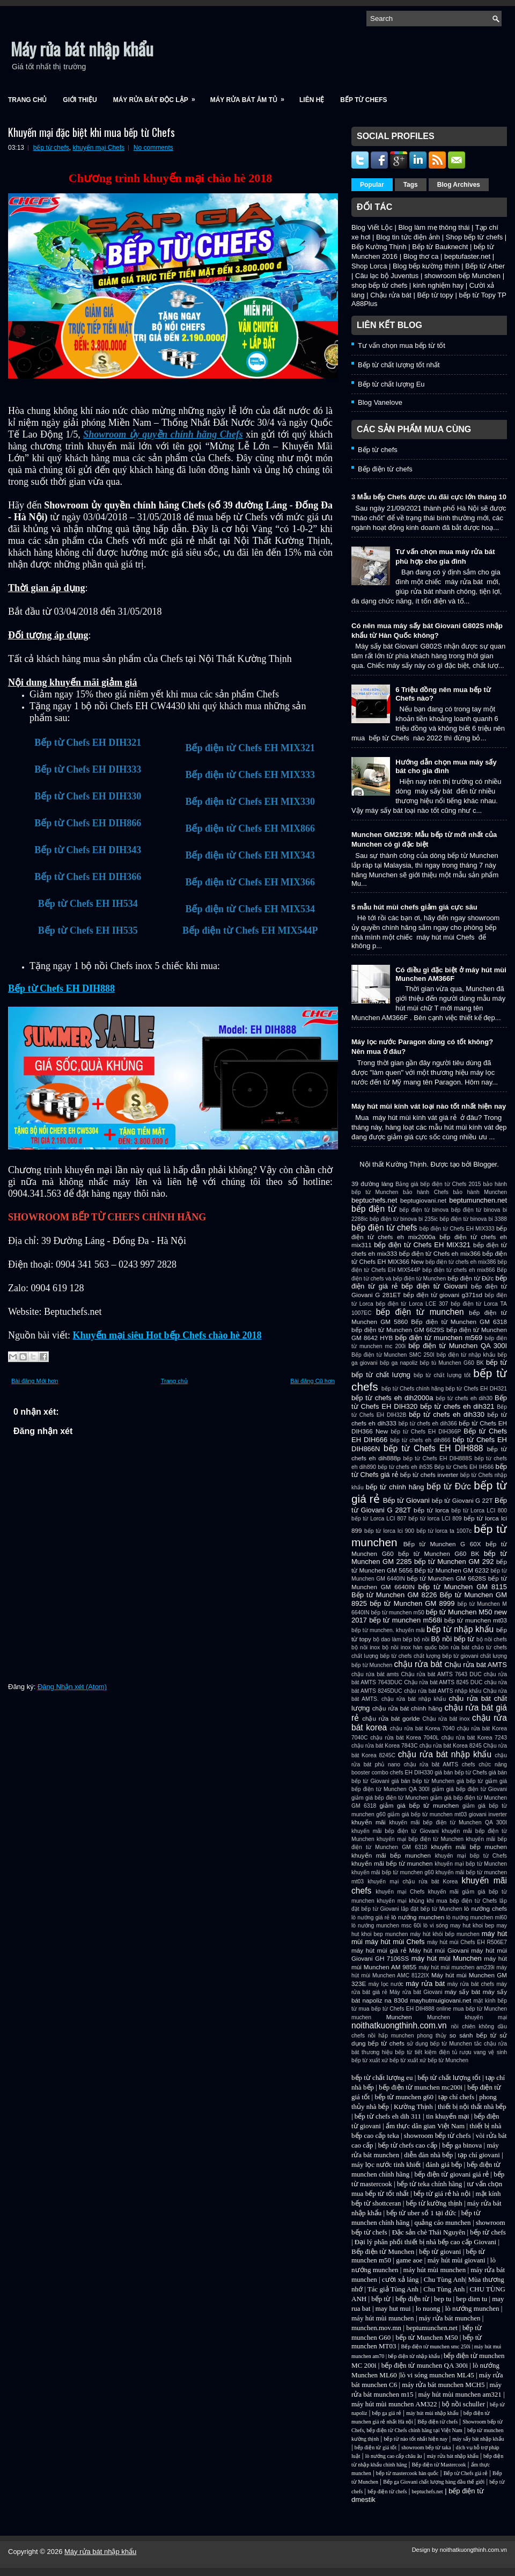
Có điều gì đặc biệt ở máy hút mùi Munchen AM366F (450, 974)
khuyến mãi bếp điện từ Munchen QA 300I (448, 1822)
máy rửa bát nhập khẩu (453, 2456)
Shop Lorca (369, 266)
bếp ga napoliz (398, 1363)
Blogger (485, 1164)
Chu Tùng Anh (444, 2279)
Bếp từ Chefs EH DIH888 (61, 988)
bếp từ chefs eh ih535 (405, 1467)
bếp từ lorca (431, 1510)
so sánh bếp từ (473, 2035)
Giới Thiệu (80, 100)
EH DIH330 (419, 1772)
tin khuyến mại (447, 2116)
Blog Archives (458, 184)
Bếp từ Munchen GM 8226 (394, 1595)
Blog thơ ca (421, 256)
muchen (361, 2017)
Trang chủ (27, 100)
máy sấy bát (462, 1991)
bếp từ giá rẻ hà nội (442, 2193)
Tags (410, 184)
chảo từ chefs (489, 1647)
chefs (468, 1764)
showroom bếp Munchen (462, 276)
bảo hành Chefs (425, 1192)
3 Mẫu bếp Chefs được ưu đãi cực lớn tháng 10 (428, 497)
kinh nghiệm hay (438, 285)
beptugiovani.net (423, 1200)
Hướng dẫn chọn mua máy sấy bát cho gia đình (446, 766)
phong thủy (431, 2036)
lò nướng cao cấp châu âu (393, 2456)
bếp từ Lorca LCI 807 (379, 1519)
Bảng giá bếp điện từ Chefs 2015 (438, 1184)
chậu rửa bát (418, 1664)
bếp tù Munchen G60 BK (452, 1363)
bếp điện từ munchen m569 (438, 1338)
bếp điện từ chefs (384, 1227)
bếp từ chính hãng (395, 1487)
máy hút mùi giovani (456, 2260)
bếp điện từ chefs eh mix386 (460, 1262)
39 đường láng (372, 1183)
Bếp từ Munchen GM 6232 (451, 1570)
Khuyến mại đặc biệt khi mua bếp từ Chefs (91, 132)
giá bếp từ (470, 1781)
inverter (497, 1814)
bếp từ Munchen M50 (426, 2337)
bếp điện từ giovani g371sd (442, 1294)
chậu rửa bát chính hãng (407, 1708)
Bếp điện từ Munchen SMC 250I (393, 1355)
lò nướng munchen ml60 (476, 1917)
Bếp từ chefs (363, 100)
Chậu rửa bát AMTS (476, 1665)
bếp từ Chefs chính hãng (412, 1389)
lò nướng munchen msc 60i (386, 1926)
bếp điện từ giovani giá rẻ (451, 2174)
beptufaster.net (467, 256)
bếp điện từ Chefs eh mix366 (440, 1253)
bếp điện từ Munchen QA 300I (457, 1346)
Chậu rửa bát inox (445, 1719)
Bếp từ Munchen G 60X (442, 1543)
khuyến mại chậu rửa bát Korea (412, 1881)
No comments (153, 147)
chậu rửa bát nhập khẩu (444, 1754)
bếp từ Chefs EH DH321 (476, 1389)
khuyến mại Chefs (98, 147)
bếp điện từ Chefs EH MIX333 (457, 1229)
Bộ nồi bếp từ (453, 1639)
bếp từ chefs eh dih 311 (388, 2116)
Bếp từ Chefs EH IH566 (464, 1467)
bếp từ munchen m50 (397, 1613)
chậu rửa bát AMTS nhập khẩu (442, 1691)
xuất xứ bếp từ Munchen (437, 2060)
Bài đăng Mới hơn (34, 1381)
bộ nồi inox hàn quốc (409, 1647)
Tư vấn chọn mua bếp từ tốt (401, 345)
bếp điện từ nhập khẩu (466, 1355)
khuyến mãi (368, 1821)
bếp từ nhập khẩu (460, 1629)
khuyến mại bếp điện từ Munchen (420, 1839)
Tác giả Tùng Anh (392, 2289)
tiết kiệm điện (432, 2052)
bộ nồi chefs (491, 1639)
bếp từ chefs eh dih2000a (392, 1398)
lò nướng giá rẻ (370, 1917)
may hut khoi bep (472, 1926)
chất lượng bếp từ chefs (381, 1656)
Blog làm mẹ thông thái (434, 227)
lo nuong (428, 2308)
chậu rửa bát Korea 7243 (474, 1738)
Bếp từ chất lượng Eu (391, 384)
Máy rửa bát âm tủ (250, 96)
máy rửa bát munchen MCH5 (443, 2385)
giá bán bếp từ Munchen (423, 1781)
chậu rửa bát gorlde (391, 1718)
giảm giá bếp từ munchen (419, 1805)
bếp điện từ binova (424, 1210)
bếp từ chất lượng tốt (442, 1375)
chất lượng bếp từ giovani (446, 1656)
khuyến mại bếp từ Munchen (471, 1864)
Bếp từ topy (435, 295)
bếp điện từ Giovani (434, 1286)
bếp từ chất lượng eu (382, 2077)
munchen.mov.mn (376, 2328)
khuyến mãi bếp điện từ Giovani (395, 1831)
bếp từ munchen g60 (403, 2097)
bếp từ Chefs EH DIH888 (433, 1448)
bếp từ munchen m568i (405, 1620)
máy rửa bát (425, 1984)
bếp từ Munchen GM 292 (454, 1562)
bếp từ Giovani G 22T (462, 1500)
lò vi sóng (435, 1926)
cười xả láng (400, 2279)
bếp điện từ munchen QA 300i (424, 2365)
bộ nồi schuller (463, 2404)
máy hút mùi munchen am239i (456, 1967)
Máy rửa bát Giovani (415, 1992)
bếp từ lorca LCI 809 (435, 1519)
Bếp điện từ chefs (385, 469)
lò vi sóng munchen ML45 (437, 2375)
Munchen (399, 2016)
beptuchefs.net (374, 1200)
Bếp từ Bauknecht (440, 247)
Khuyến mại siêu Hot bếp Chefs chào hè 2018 (167, 1335)
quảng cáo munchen (442, 2222)
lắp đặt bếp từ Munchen (431, 1909)
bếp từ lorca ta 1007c (444, 1531)
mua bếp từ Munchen (480, 2009)
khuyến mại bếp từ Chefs (471, 1856)
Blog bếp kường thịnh (426, 266)
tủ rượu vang (469, 2052)
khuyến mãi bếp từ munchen (392, 1863)
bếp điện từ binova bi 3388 (473, 1219)
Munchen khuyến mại (467, 2017)
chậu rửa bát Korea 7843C (384, 1746)
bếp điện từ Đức (470, 1278)
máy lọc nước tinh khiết (386, 2164)
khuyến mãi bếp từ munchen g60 (392, 1872)
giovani (478, 1814)
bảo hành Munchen (480, 1192)
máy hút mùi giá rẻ (379, 1950)
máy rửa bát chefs (470, 1984)
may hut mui (393, 2308)
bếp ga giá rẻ (387, 2413)
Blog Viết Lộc (372, 227)
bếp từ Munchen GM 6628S (446, 1578)
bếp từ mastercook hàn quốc (407, 2473)
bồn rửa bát (454, 1647)
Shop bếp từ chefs (474, 237)
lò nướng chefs (485, 1908)
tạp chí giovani (479, 2155)
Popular (372, 184)
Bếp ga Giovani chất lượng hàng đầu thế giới (433, 2482)
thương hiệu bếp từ (387, 2052)
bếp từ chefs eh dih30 (464, 1398)
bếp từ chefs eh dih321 (457, 1406)
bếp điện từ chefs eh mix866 (458, 1270)
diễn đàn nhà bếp (428, 2155)
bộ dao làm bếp (392, 1639)
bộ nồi (421, 1639)
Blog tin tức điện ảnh (408, 237)
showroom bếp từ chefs (437, 2135)
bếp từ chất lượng (380, 1375)
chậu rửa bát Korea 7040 (422, 1728)
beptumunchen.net (478, 1200)
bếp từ (496, 1362)
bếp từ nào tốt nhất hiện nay (415, 2439)
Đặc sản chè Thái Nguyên (429, 2232)
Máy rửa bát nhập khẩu (82, 48)
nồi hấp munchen (391, 2036)
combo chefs (387, 1772)
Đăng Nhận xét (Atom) (72, 1687)
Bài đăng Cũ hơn (312, 1381)
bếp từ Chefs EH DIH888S (437, 1458)
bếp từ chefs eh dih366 (428, 1424)
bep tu (442, 2299)
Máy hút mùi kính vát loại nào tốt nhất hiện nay (428, 1106)
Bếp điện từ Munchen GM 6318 (459, 1321)
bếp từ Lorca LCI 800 (479, 1510)
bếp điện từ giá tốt (375, 2447)
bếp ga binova (462, 2145)
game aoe (409, 2260)
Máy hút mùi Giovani (438, 1950)
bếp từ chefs (51, 147)
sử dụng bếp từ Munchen (439, 2044)
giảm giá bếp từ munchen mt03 (427, 1814)
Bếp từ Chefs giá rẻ (466, 2473)
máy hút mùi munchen (434, 2270)
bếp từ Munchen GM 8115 (462, 1587)
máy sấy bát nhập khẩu (478, 2439)
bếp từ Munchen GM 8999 (412, 1603)
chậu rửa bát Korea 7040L (404, 1738)
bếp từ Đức (448, 1486)
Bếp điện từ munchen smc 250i (435, 2346)
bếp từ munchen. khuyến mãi (388, 1630)
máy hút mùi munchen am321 (460, 2394)
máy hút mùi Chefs (394, 1942)
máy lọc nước (386, 1984)
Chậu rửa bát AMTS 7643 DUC (441, 1674)
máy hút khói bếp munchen (444, 1934)
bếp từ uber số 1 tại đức (421, 2213)
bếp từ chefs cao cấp (407, 2145)
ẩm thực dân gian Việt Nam (425, 2126)
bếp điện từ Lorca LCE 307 (412, 1304)
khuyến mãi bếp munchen (391, 1855)
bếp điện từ (373, 1208)
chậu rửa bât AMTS (431, 1764)
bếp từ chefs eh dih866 (420, 1440)
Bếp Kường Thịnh (379, 247)
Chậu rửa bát (390, 295)
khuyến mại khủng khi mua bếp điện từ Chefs (437, 1901)
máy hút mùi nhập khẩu (432, 2413)
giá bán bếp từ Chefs (461, 1772)
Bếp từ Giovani (406, 1500)
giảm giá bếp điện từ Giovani (469, 1789)
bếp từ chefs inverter (429, 1474)
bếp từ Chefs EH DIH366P (426, 1432)
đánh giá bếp (444, 2164)
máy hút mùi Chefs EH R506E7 (467, 1942)
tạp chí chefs (456, 2097)
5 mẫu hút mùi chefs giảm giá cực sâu (414, 907)
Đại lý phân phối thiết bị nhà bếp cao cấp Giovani (425, 2242)
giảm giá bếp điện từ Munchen (389, 1798)
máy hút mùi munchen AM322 (395, 2404)
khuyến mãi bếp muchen (469, 1846)
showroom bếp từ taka (426, 2447)
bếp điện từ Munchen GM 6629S (397, 1329)
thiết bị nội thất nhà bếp (472, 2106)
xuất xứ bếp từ (387, 2060)
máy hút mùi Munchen (446, 1958)
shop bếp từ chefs (379, 285)
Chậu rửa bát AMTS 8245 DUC (443, 1682)
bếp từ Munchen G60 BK (438, 1553)
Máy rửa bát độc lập (157, 96)
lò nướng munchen (417, 1916)
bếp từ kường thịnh (434, 2203)
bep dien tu (471, 2299)
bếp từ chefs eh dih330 (446, 1414)
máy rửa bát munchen (450, 2318)
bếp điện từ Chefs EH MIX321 (422, 1245)
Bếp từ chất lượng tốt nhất (399, 365)
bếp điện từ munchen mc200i (420, 2087)
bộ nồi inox (365, 1647)
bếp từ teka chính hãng (429, 2184)
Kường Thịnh (413, 2106)
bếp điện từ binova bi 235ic (404, 1219)
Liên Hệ (311, 100)
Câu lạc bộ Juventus (386, 276)
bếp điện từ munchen (420, 1311)
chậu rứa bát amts (375, 1674)
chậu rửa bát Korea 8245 (451, 1746)
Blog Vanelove (380, 402)
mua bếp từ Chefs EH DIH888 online (404, 2009)
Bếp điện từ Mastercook (439, 2465)
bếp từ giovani (440, 2251)
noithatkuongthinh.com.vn (399, 2025)
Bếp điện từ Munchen (382, 2251)
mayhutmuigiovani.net (440, 2000)
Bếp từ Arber (485, 266)
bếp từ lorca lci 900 (389, 1531)
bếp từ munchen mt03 (475, 1620)
